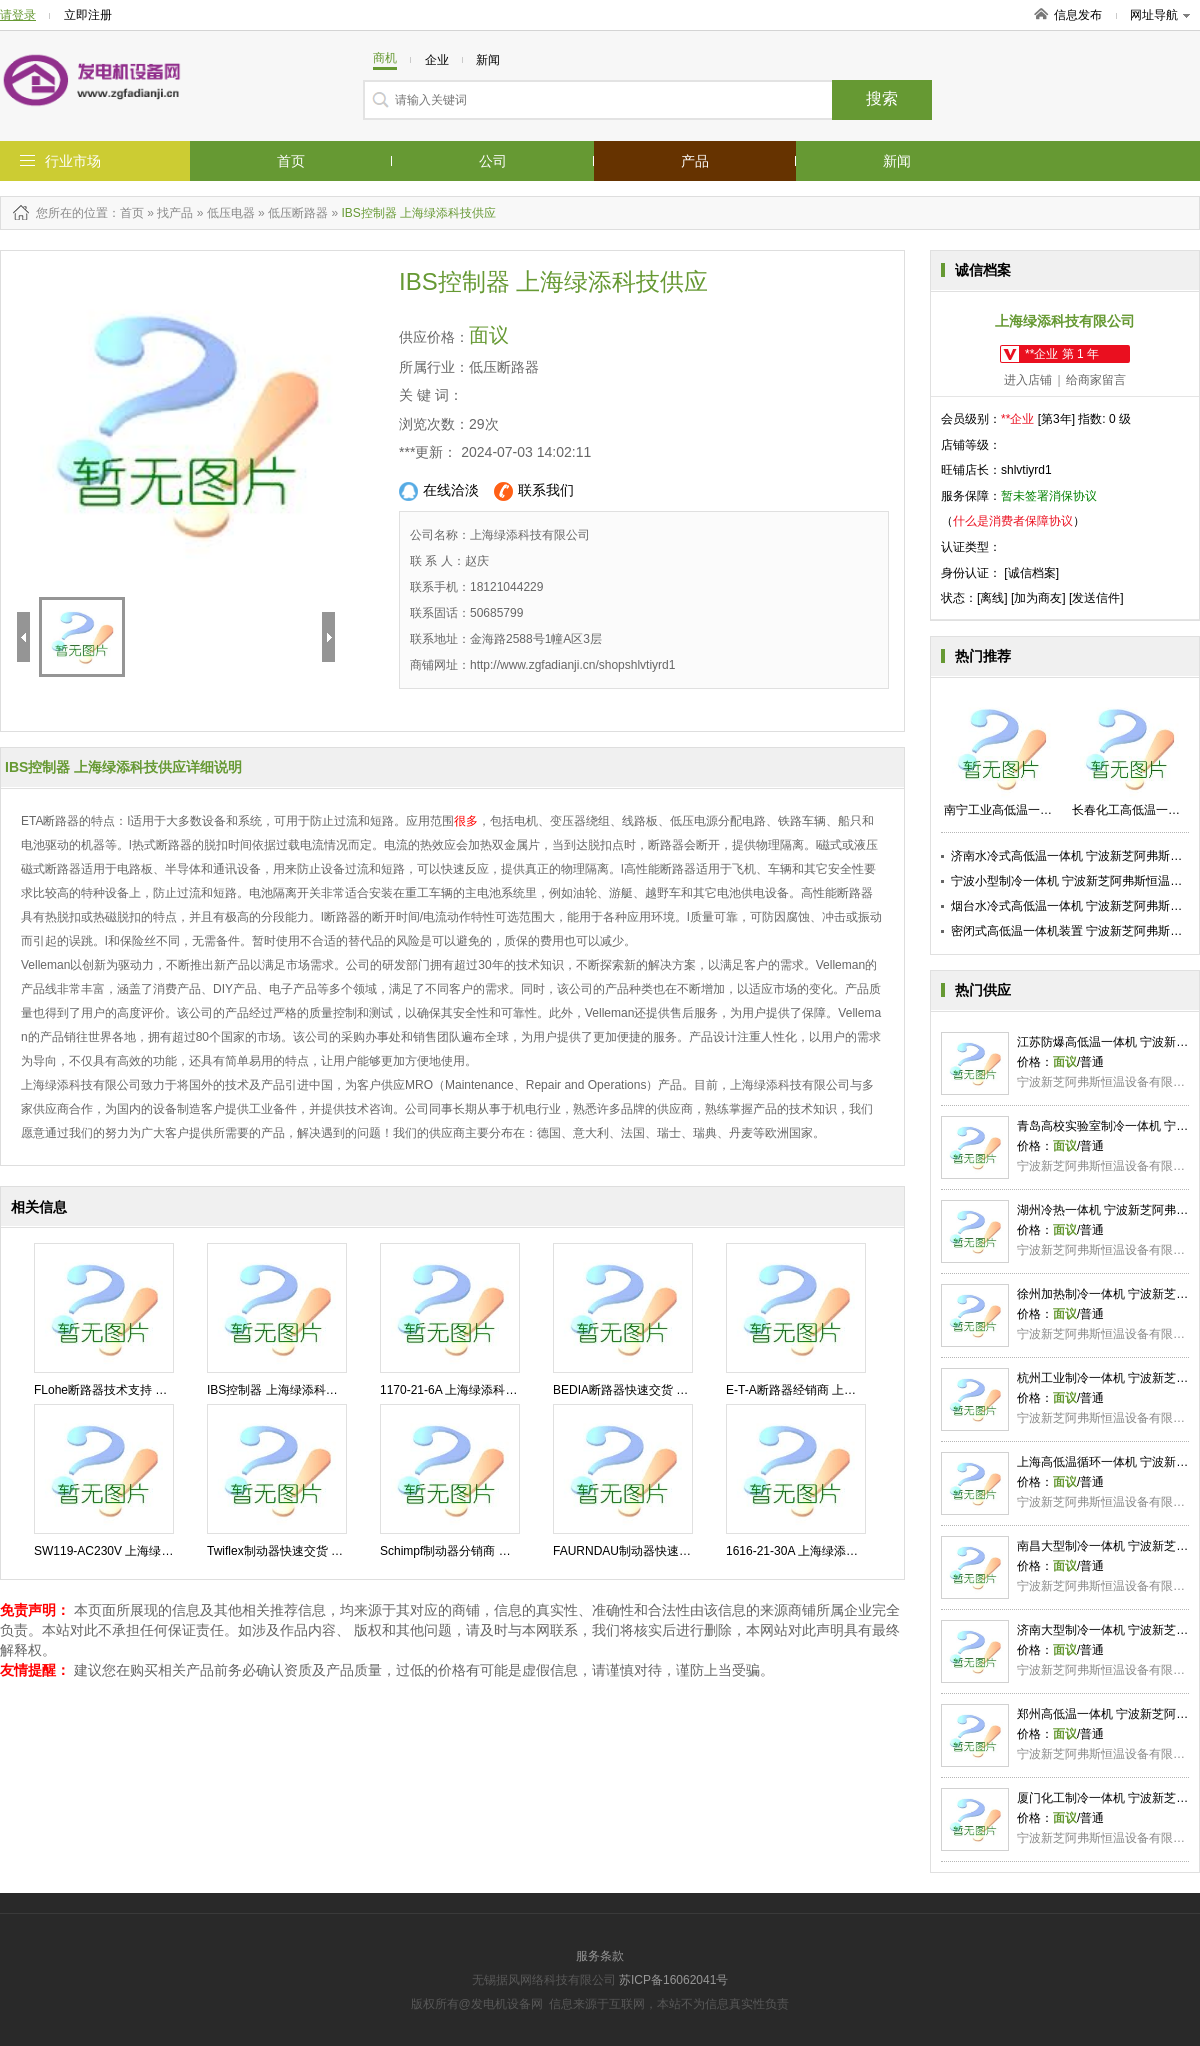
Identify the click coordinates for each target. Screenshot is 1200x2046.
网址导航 (1160, 15)
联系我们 (534, 491)
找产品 (175, 213)
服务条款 (600, 1956)
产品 (695, 161)
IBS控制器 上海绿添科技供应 (284, 1390)
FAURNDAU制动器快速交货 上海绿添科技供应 (677, 1551)
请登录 (18, 15)
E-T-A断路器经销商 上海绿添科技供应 (827, 1390)
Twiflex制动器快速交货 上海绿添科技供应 (317, 1551)
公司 (493, 161)
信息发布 (1078, 15)
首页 (291, 161)
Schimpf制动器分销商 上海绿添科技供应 (487, 1551)
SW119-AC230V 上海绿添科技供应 (127, 1551)
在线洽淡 (439, 491)
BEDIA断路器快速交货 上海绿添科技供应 (662, 1390)
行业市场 (73, 161)
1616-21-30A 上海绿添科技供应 (810, 1551)
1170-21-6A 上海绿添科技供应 (460, 1390)
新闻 (897, 161)
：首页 (126, 213)
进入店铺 (1028, 380)
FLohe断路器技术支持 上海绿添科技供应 (142, 1390)
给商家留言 (1096, 380)
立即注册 (88, 15)
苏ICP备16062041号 (673, 1980)
